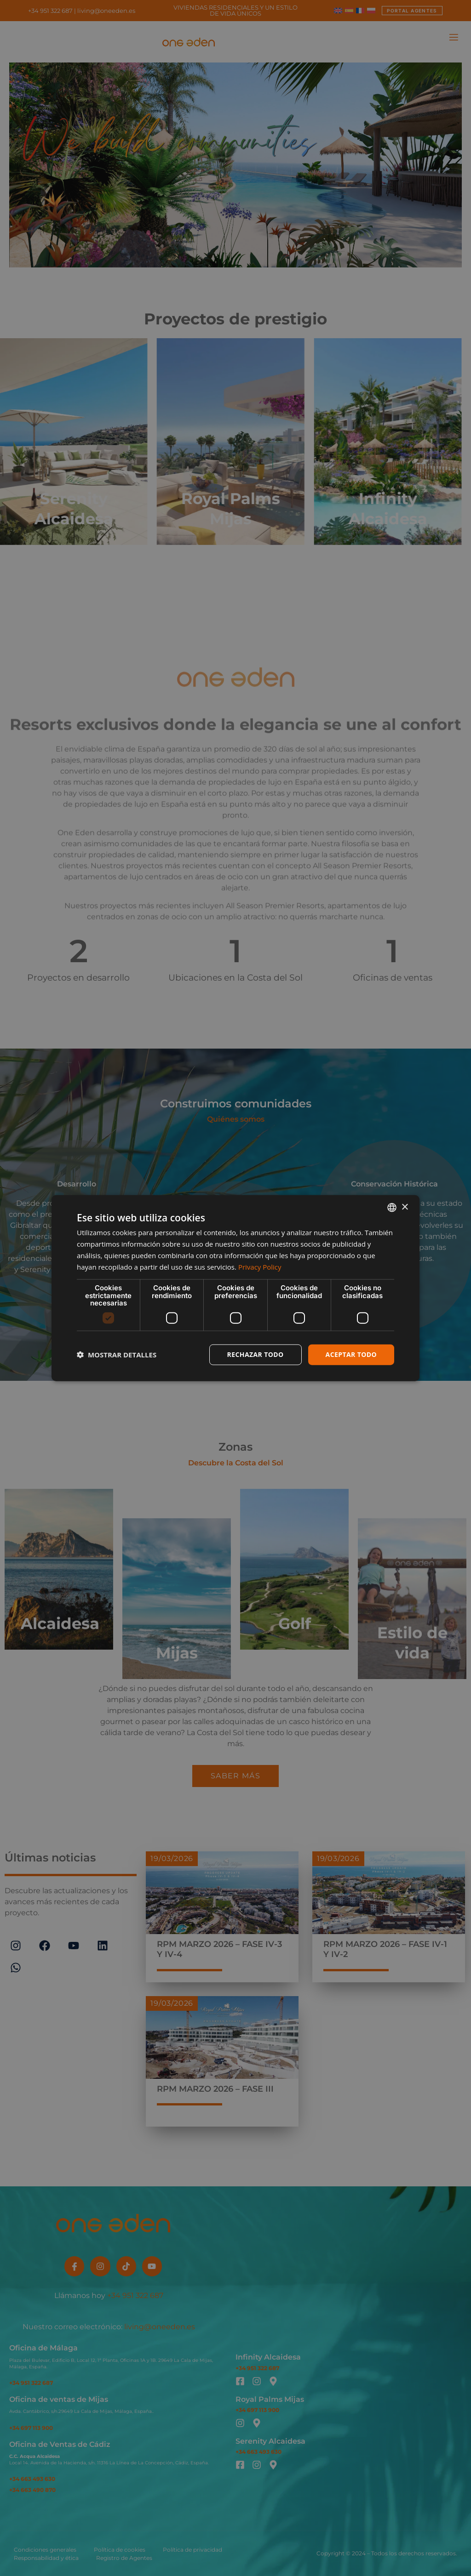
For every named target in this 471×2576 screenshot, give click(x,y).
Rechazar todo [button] (255, 1354)
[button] (116, 1354)
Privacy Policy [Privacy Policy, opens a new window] (259, 1266)
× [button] (404, 1206)
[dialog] (235, 1288)
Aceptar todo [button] (351, 1354)
